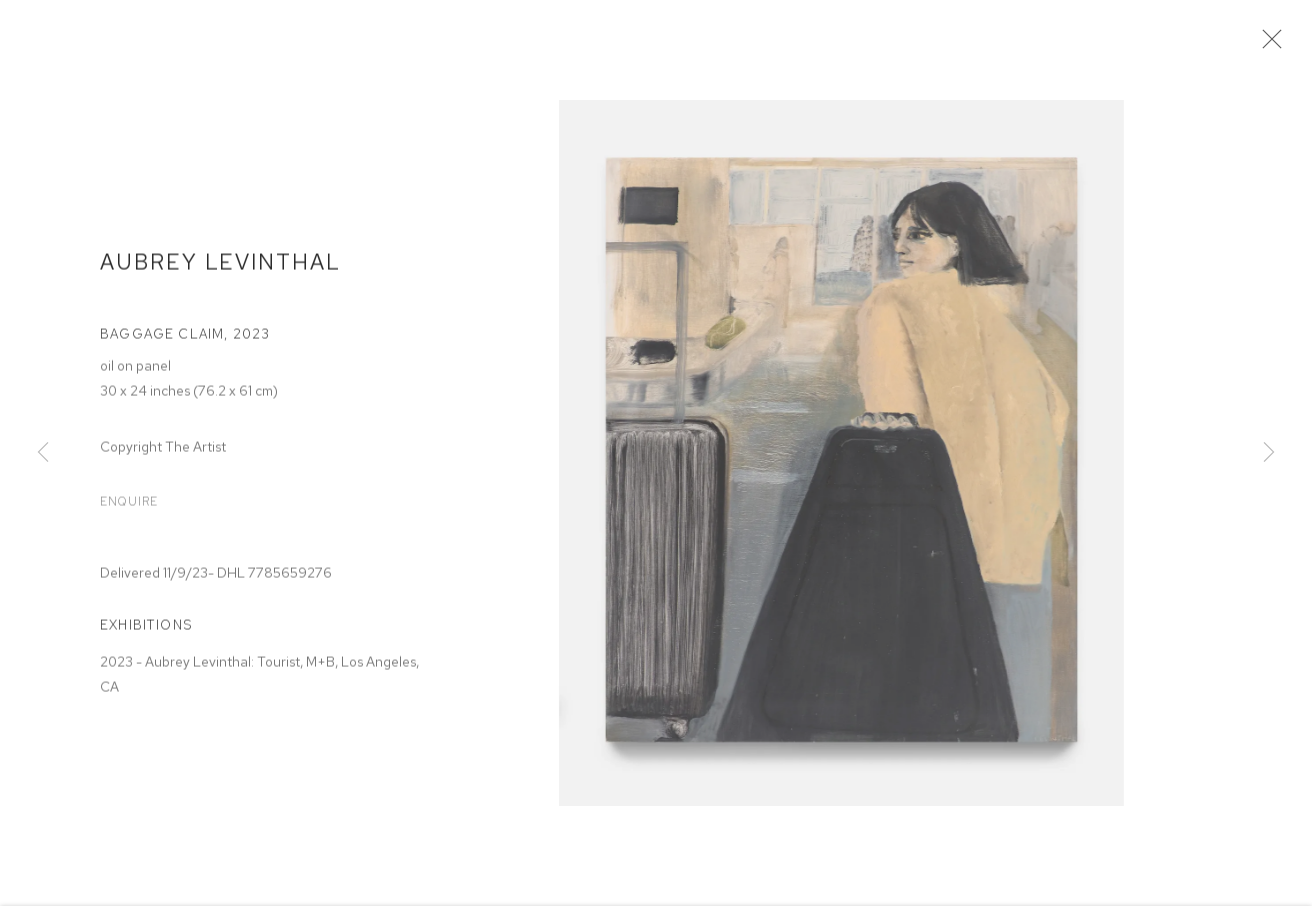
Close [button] (1272, 45)
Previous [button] (43, 453)
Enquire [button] (129, 508)
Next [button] (1269, 453)
